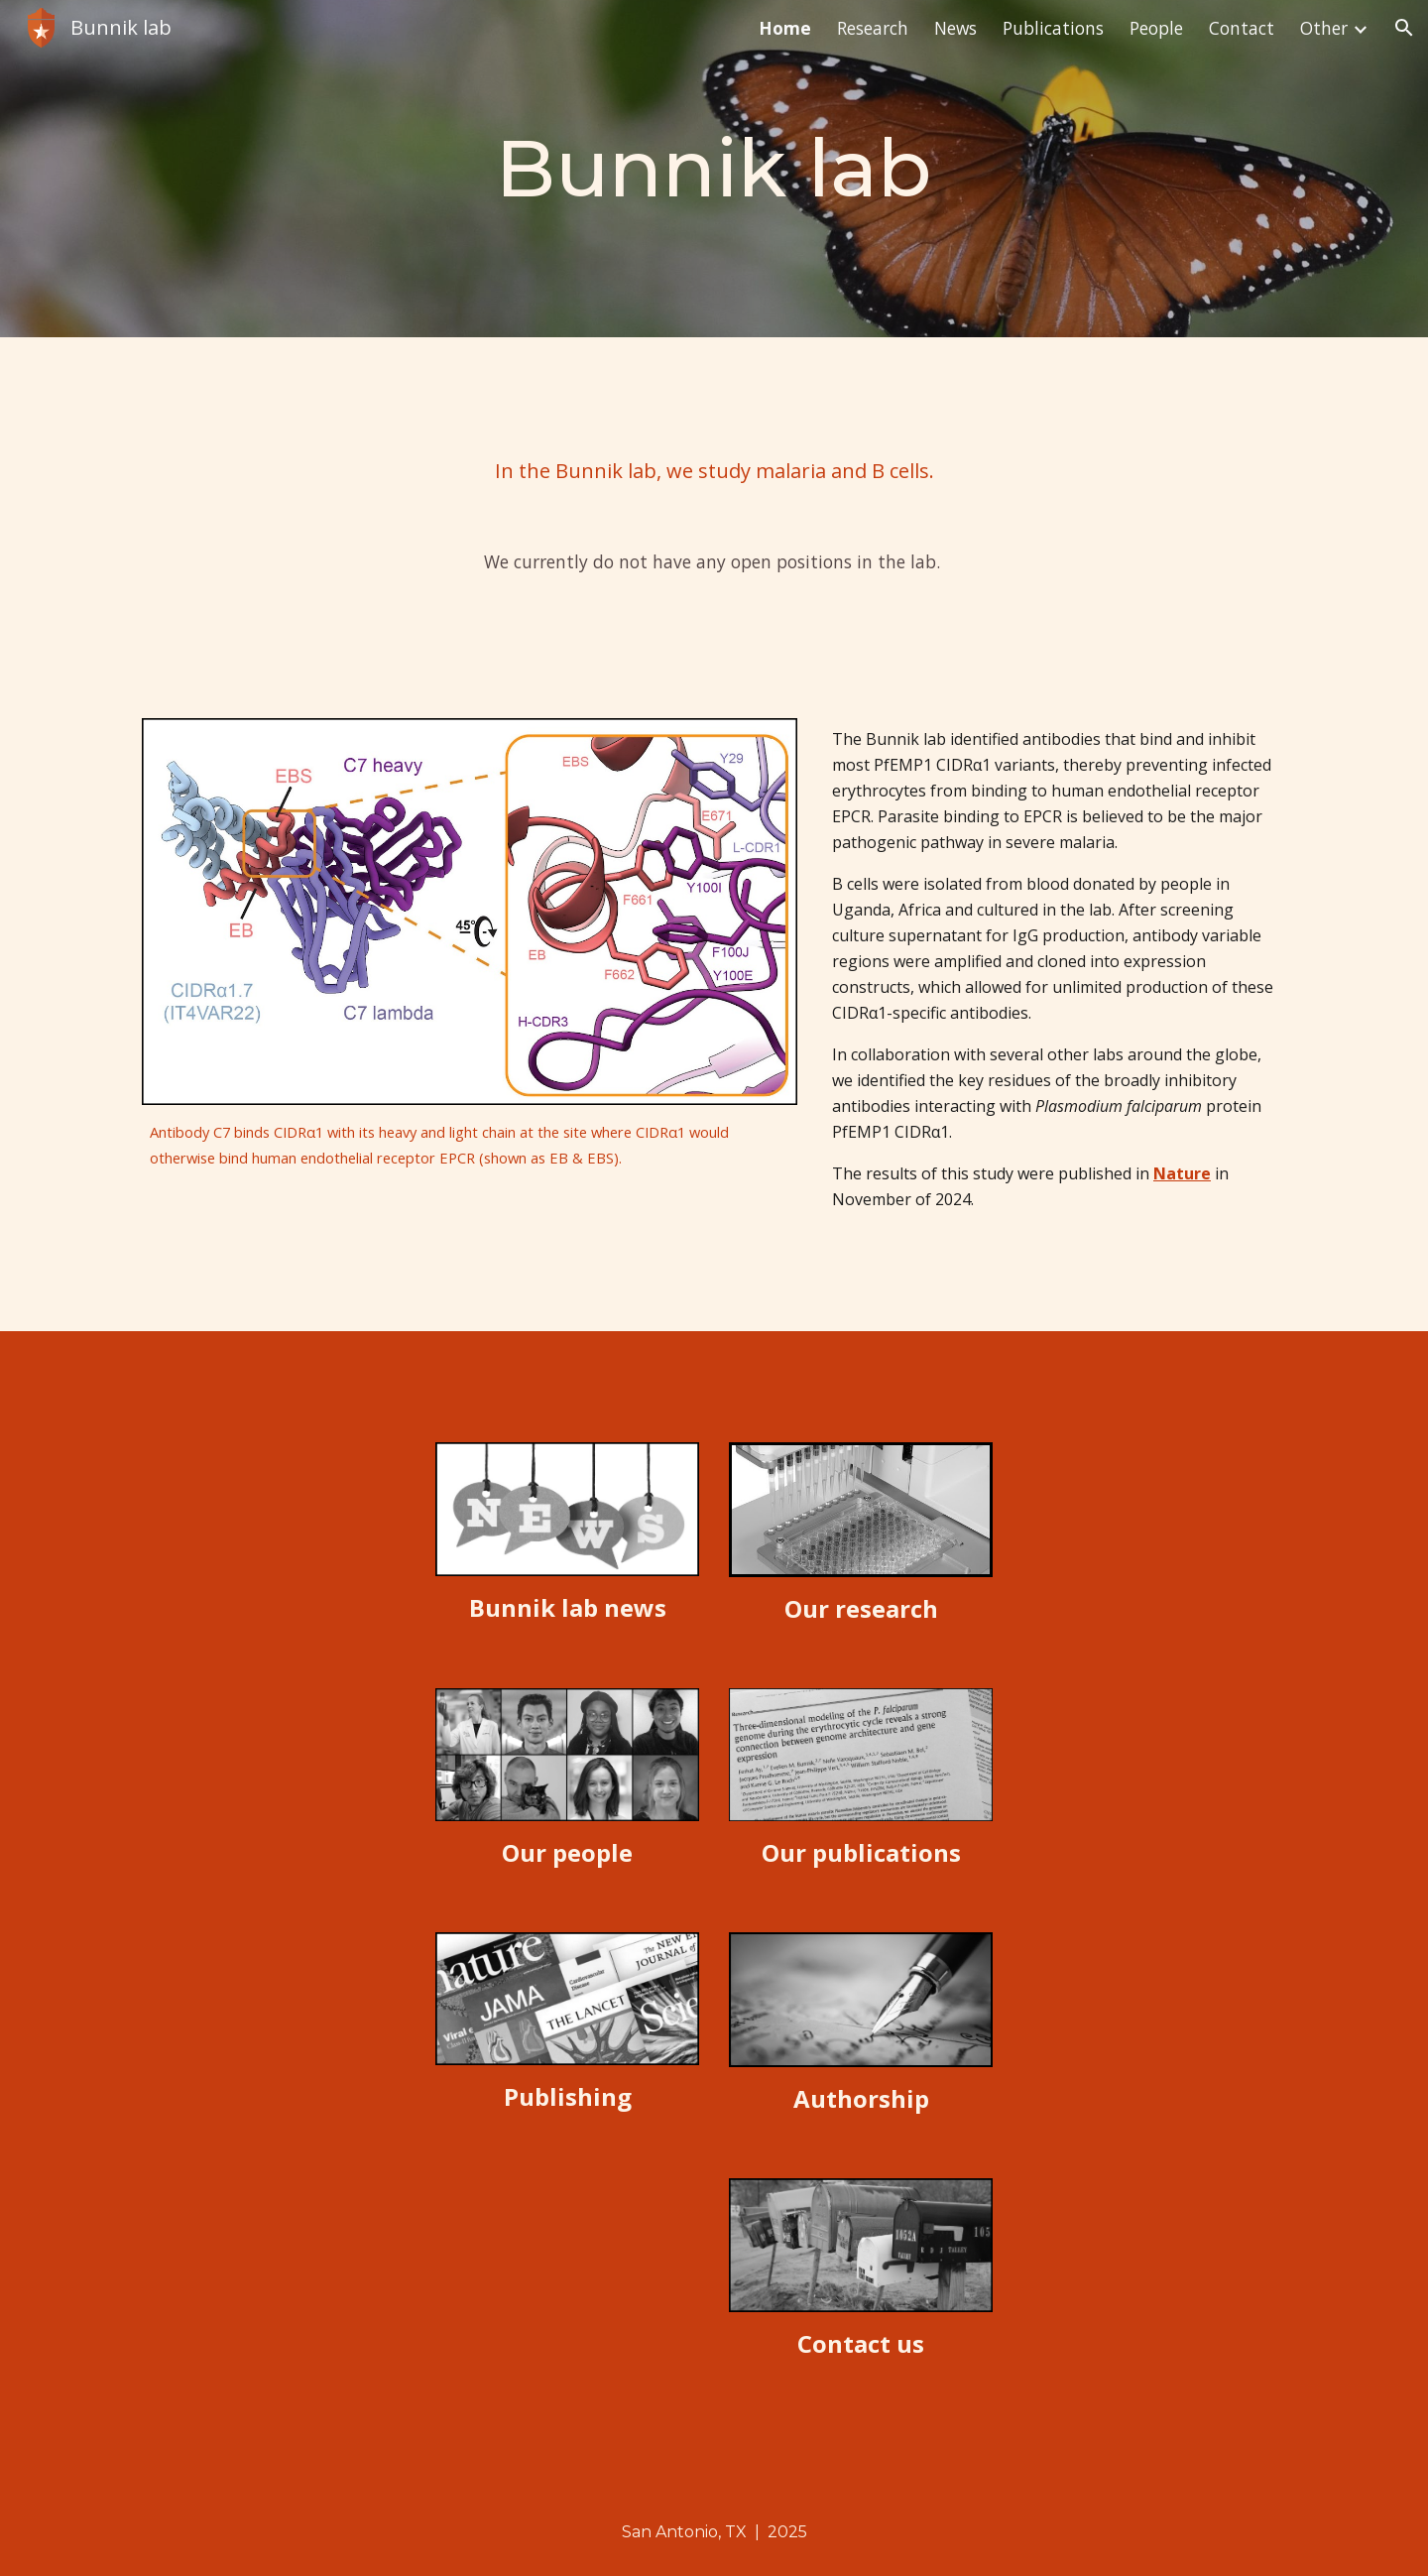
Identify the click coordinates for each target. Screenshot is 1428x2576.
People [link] (1156, 28)
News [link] (955, 28)
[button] (1404, 28)
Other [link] (1324, 28)
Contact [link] (1241, 28)
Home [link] (785, 28)
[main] (714, 168)
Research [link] (872, 28)
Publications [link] (1053, 28)
